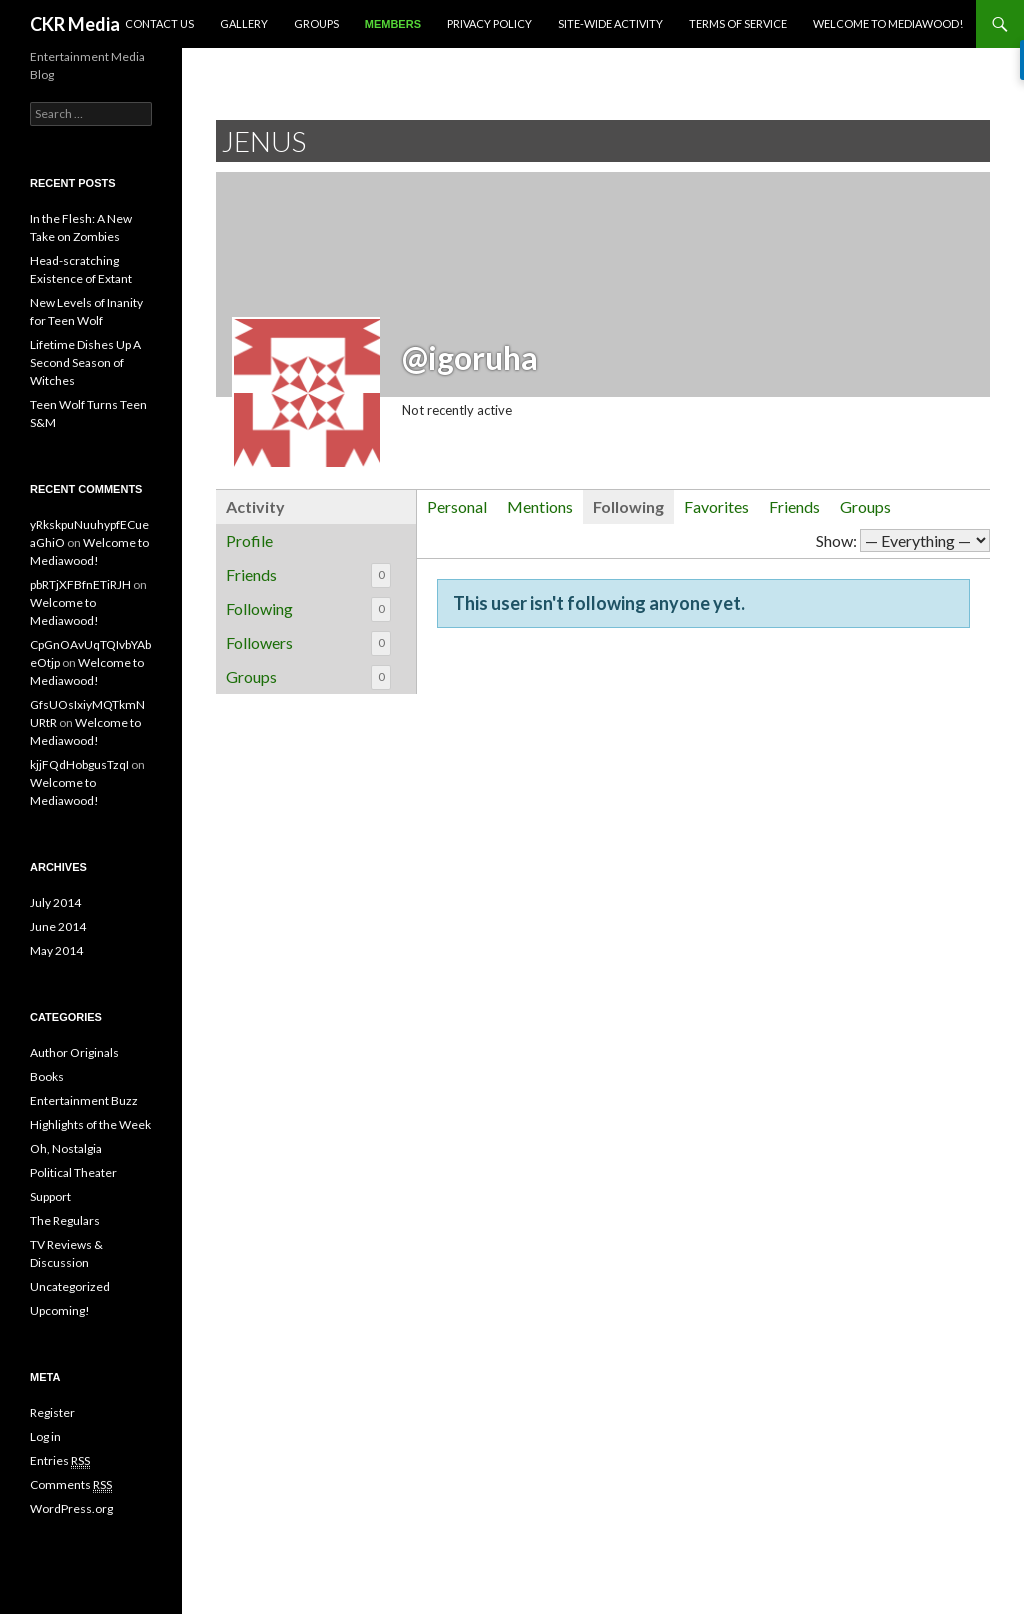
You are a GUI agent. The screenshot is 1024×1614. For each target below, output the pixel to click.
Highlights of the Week (90, 1124)
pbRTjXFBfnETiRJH (80, 584)
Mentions (540, 506)
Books (47, 1076)
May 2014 (56, 950)
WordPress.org (71, 1508)
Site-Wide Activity (610, 23)
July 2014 (55, 902)
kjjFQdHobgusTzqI (79, 764)
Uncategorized (70, 1286)
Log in (45, 1436)
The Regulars (65, 1220)
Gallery (244, 23)
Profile (249, 540)
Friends (308, 575)
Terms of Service (738, 23)
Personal (457, 506)
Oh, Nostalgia (66, 1148)
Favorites (716, 506)
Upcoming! (60, 1310)
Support (50, 1196)
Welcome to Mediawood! (888, 23)
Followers (308, 643)
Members (393, 24)
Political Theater (73, 1172)
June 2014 (58, 926)
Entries (60, 1461)
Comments (71, 1485)
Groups (316, 23)
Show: (836, 540)
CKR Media (75, 24)
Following (308, 609)
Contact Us (159, 23)
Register (52, 1412)
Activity (255, 506)
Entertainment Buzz (84, 1100)
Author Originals (74, 1052)
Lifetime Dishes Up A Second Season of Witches (85, 362)
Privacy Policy (489, 23)
